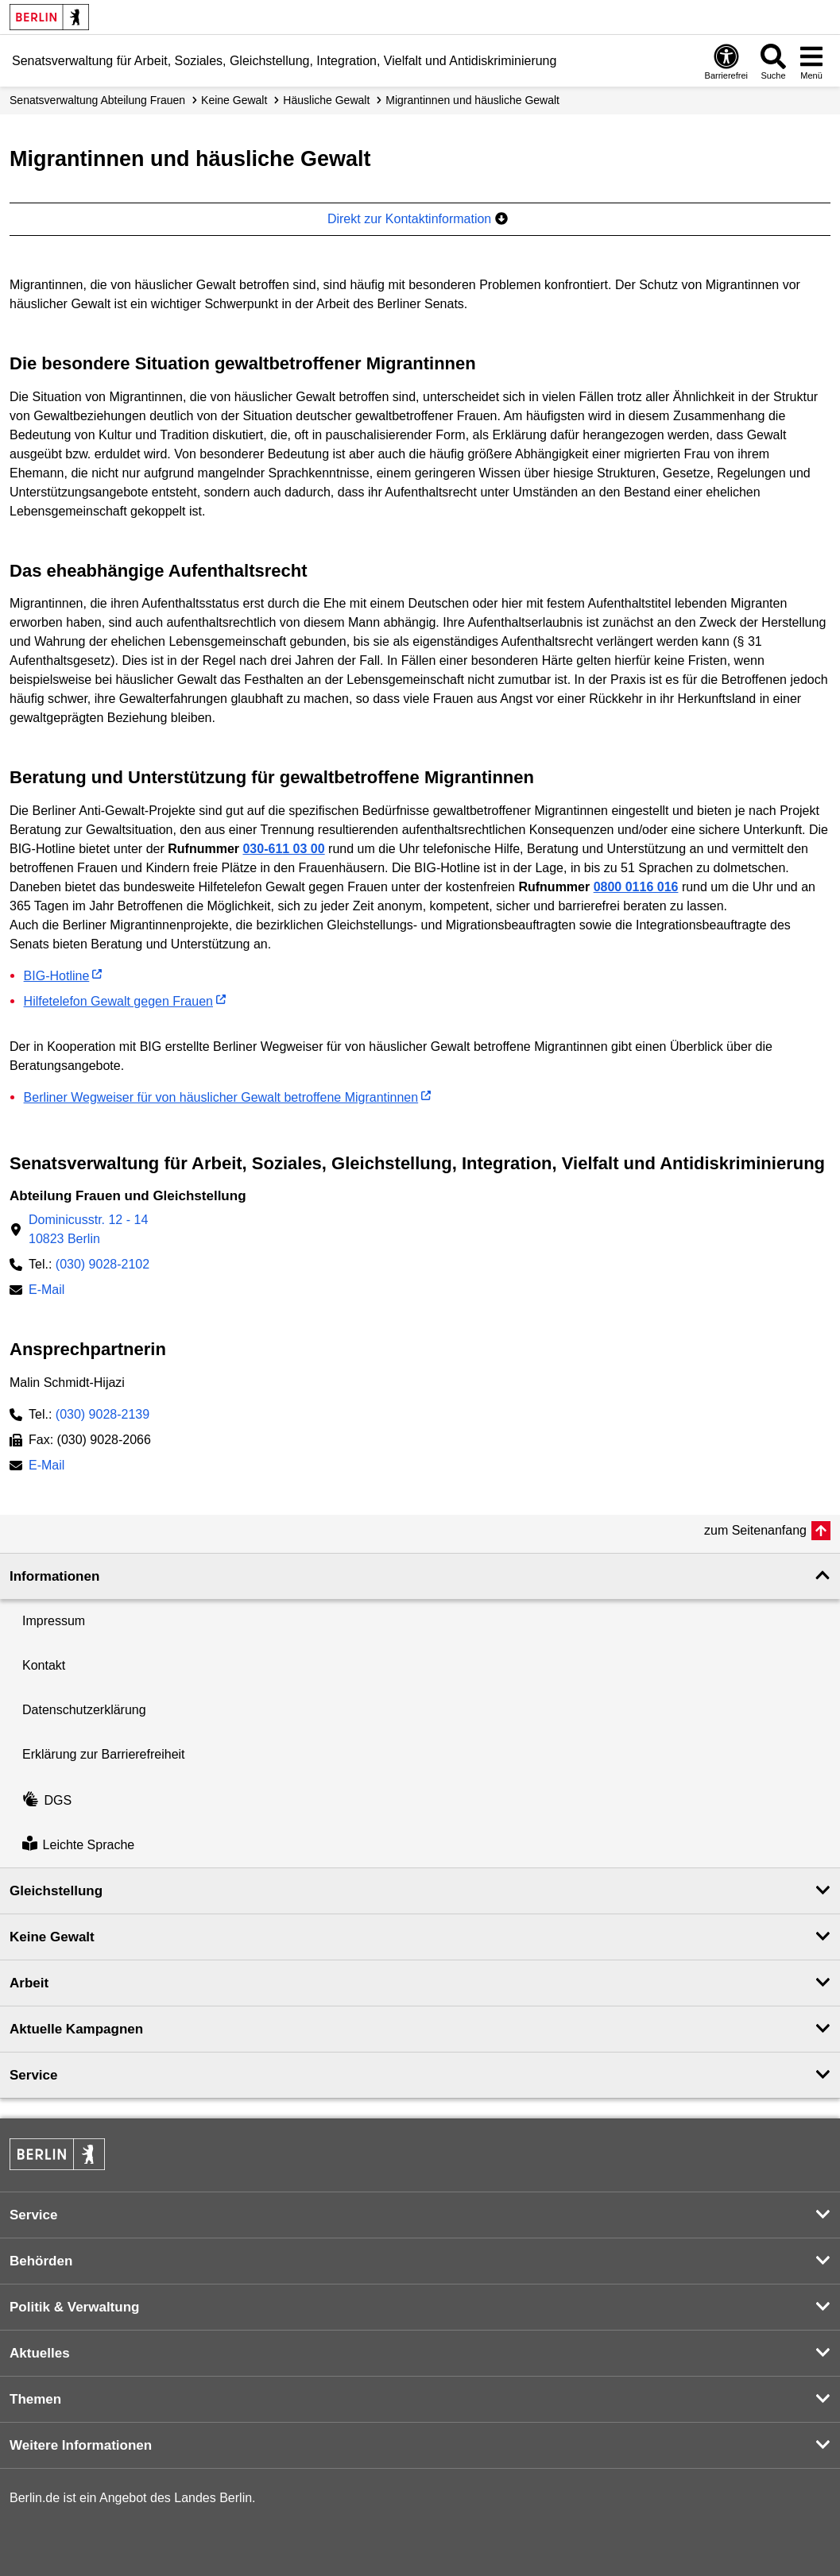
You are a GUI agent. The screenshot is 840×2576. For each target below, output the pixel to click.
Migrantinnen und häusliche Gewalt (472, 100)
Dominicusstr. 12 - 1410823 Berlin (88, 1229)
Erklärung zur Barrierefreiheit (103, 1754)
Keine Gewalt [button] (52, 1937)
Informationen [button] (54, 1576)
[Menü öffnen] (811, 61)
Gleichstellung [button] (56, 1890)
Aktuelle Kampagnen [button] (76, 2029)
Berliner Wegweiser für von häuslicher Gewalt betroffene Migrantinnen (221, 1097)
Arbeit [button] (29, 1983)
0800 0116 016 (636, 887)
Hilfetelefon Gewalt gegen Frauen (118, 1001)
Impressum (53, 1621)
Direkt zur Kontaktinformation (417, 219)
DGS (47, 1800)
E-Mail (46, 1291)
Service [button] (34, 2075)
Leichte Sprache (78, 1845)
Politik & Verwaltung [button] (74, 2307)
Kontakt (43, 1665)
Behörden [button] (41, 2261)
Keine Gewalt (234, 100)
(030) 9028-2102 (102, 1264)
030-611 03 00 (283, 848)
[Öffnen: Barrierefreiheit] (726, 61)
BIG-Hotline (57, 976)
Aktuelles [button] (40, 2353)
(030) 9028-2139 (102, 1414)
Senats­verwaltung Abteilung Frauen (97, 100)
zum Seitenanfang (755, 1530)
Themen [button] (35, 2399)
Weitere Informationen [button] (81, 2445)
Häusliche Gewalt (326, 100)
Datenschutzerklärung (84, 1710)
